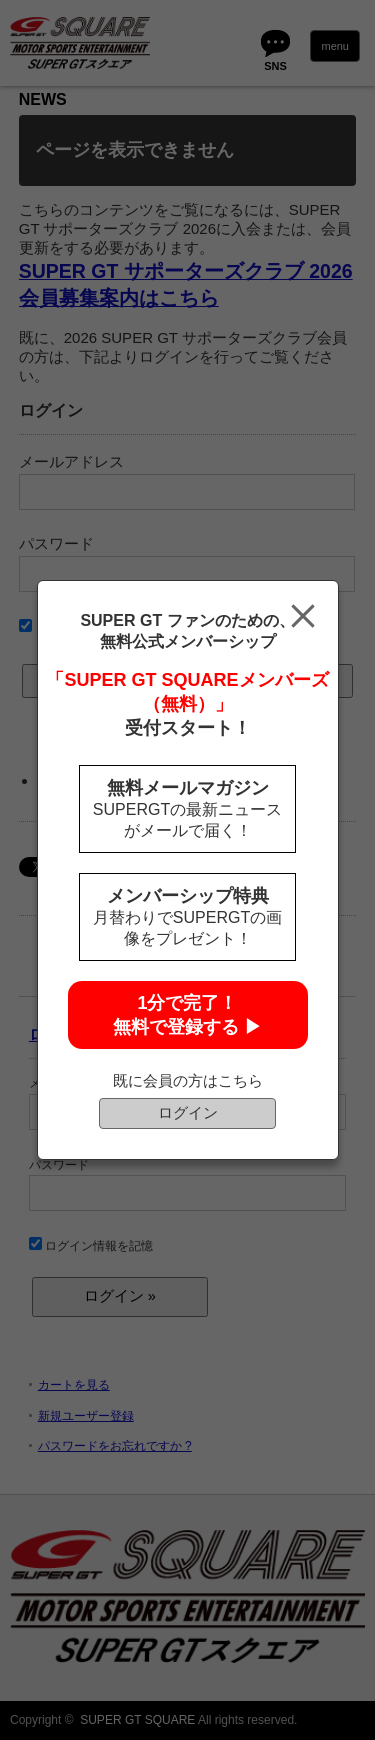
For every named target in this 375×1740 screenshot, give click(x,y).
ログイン (188, 1112)
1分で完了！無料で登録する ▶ (187, 1015)
